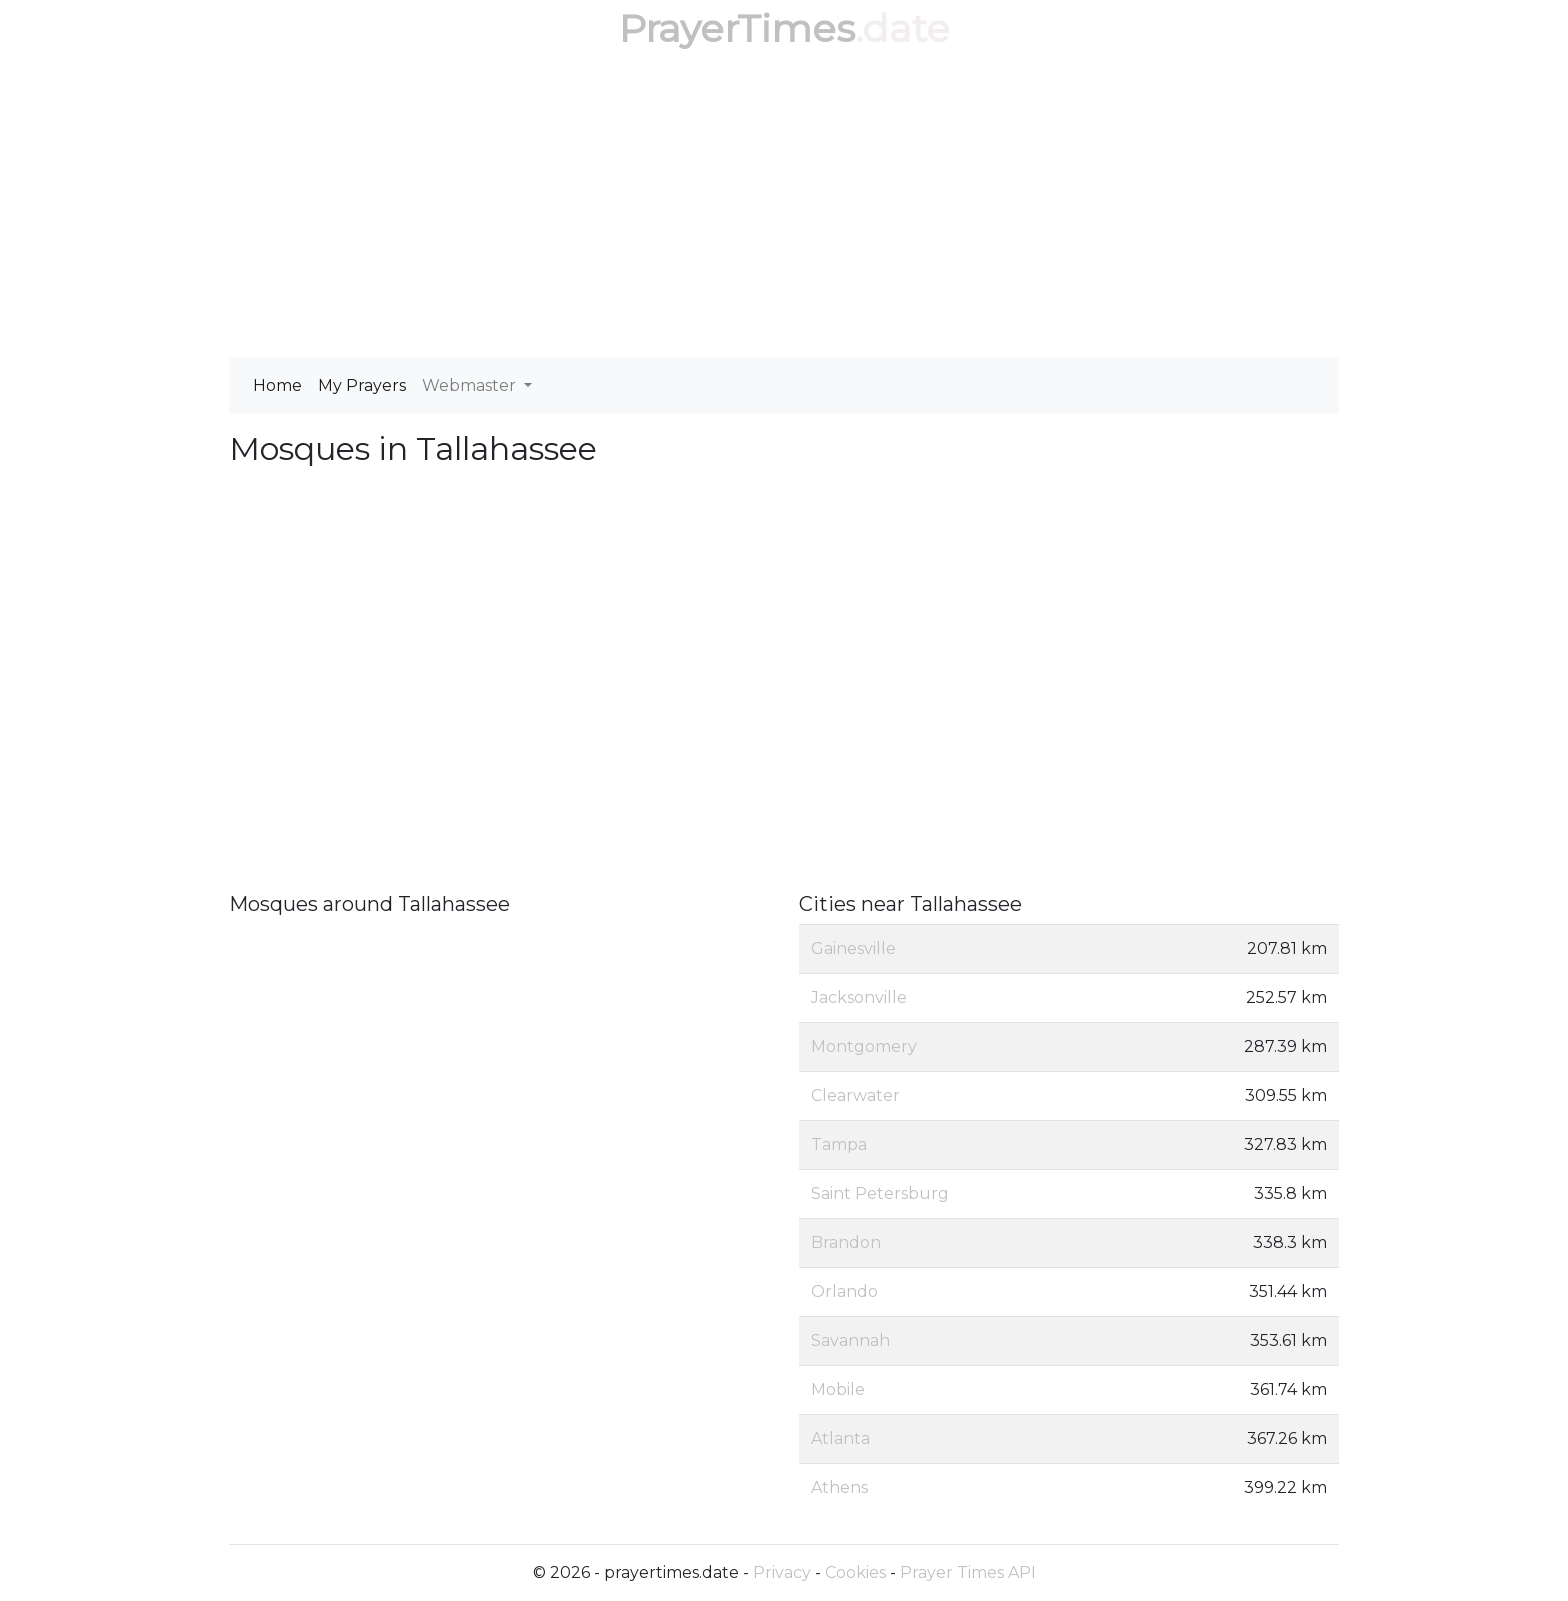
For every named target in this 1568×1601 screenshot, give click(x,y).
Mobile (838, 1389)
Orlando (844, 1291)
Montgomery (864, 1046)
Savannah (850, 1340)
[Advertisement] (784, 208)
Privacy (782, 1572)
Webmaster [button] (471, 385)
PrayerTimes (737, 28)
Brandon (846, 1242)
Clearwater (855, 1095)
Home (277, 385)
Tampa (839, 1144)
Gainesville (853, 948)
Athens (839, 1487)
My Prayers (362, 385)
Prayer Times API (968, 1572)
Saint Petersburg (880, 1193)
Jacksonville (859, 997)
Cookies (855, 1572)
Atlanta (840, 1438)
